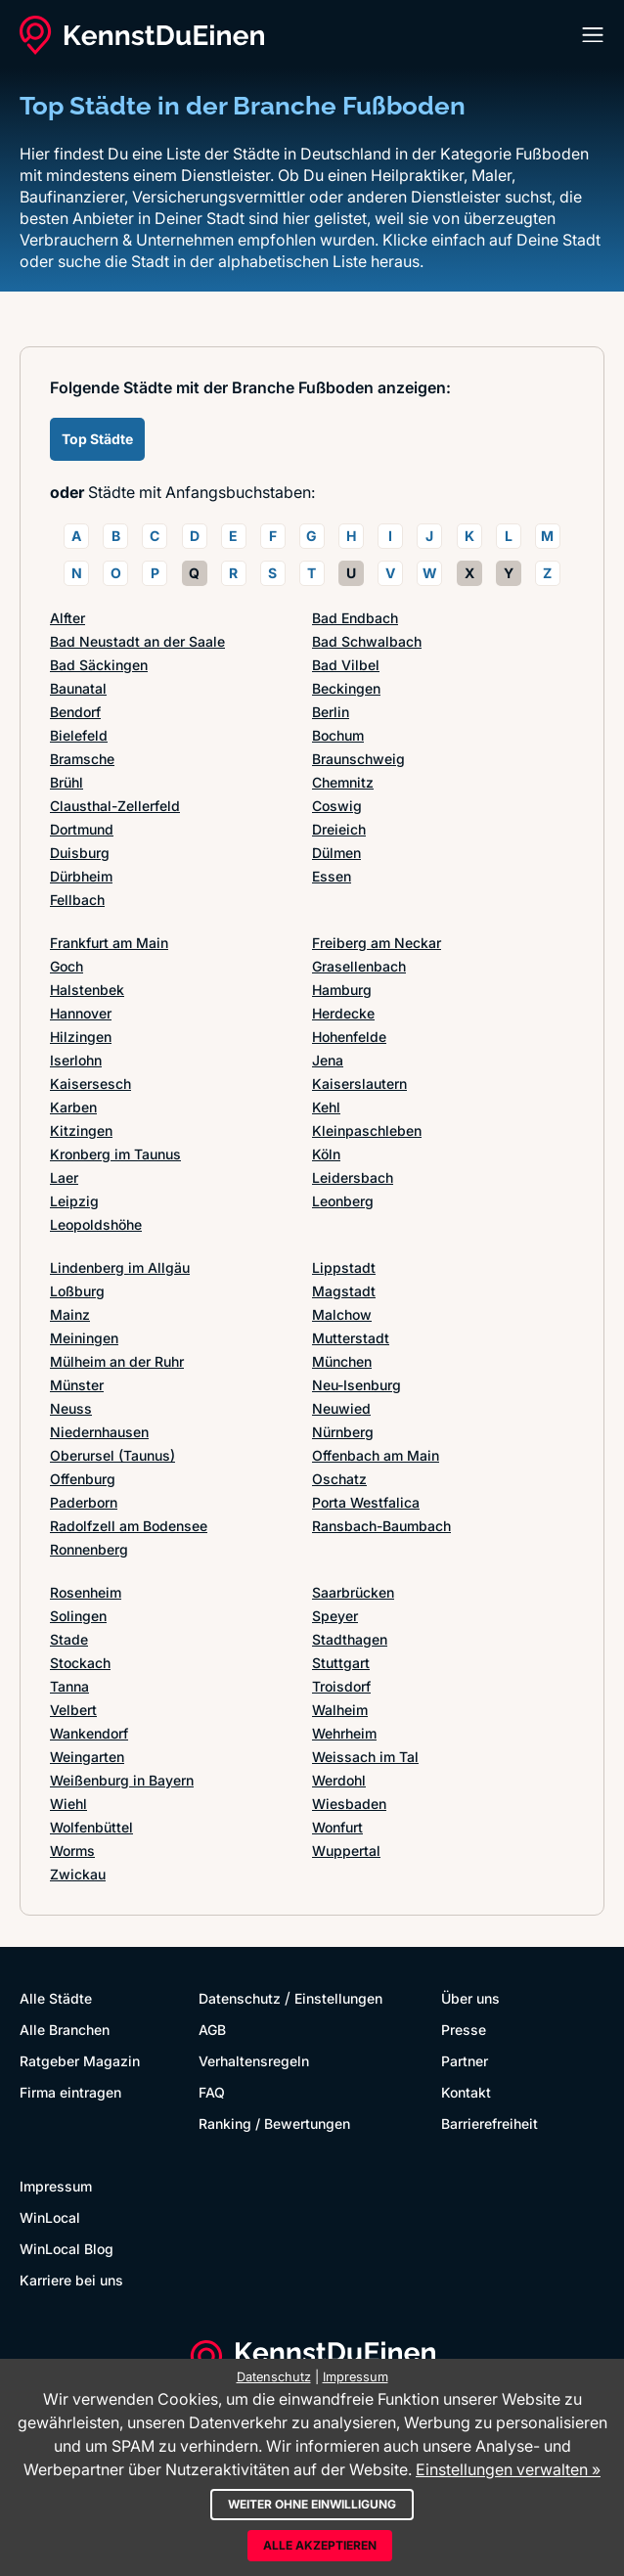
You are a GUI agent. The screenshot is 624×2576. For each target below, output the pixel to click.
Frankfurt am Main (109, 942)
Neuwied (341, 1408)
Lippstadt (344, 1267)
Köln (326, 1154)
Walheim (340, 1709)
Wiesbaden (349, 1803)
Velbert (73, 1709)
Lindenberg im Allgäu (120, 1267)
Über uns (470, 1998)
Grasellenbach (359, 966)
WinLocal (50, 2217)
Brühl (66, 782)
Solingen (78, 1615)
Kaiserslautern (359, 1083)
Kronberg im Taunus (115, 1154)
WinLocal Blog (66, 2248)
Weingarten (87, 1756)
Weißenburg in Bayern (122, 1780)
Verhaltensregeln (254, 2061)
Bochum (338, 735)
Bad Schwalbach (367, 641)
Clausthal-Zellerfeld (115, 805)
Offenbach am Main (375, 1455)
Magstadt (344, 1291)
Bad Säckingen (99, 664)
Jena (327, 1060)
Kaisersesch (90, 1083)
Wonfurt (337, 1827)
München (342, 1361)
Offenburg (82, 1478)
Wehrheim (344, 1733)
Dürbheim (81, 876)
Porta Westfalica (366, 1502)
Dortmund (81, 829)
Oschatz (339, 1478)
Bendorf (75, 711)
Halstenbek (87, 989)
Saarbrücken (353, 1592)
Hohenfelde (349, 1036)
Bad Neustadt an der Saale (137, 641)
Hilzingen (80, 1036)
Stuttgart (341, 1662)
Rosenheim (85, 1592)
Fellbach (77, 899)
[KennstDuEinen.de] (142, 35)
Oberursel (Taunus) (112, 1455)
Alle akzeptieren (320, 2545)
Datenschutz (240, 1998)
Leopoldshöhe (96, 1224)
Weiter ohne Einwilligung (312, 2504)
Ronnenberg (89, 1549)
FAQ (212, 2092)
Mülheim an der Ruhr (117, 1361)
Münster (77, 1385)
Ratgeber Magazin (80, 2061)
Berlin (330, 711)
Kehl (326, 1107)
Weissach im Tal (365, 1756)
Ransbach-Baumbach (381, 1525)
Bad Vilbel (345, 664)
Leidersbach (352, 1177)
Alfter (67, 618)
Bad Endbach (355, 618)
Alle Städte (56, 1998)
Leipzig (74, 1201)
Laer (64, 1177)
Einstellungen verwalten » (508, 2469)
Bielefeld (79, 735)
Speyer (335, 1615)
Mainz (70, 1314)
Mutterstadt (350, 1338)
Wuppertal (346, 1850)
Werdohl (339, 1780)
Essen (331, 876)
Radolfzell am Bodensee (128, 1525)
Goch (66, 966)
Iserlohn (76, 1060)
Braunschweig (358, 758)
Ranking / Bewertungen (274, 2123)
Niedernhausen (99, 1432)
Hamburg (342, 989)
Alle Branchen (65, 2029)
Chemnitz (343, 782)
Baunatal (78, 688)
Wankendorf (89, 1733)
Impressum (56, 2186)
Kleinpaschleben (367, 1130)
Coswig (337, 805)
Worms (72, 1850)
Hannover (80, 1013)
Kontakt (466, 2092)
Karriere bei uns (71, 2280)
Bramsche (82, 758)
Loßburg (77, 1291)
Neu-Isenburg (356, 1385)
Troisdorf (341, 1686)
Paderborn (83, 1502)
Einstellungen (338, 1998)
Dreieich (339, 829)
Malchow (342, 1314)
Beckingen (346, 688)
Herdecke (343, 1013)
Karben (73, 1107)
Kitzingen (81, 1130)
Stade (69, 1639)
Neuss (71, 1408)
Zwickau (78, 1874)
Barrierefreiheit (489, 2123)
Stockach (80, 1662)
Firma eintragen (70, 2092)
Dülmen (336, 852)
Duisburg (80, 852)
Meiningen (84, 1338)
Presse (463, 2029)
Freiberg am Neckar (376, 942)
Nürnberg (343, 1432)
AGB (212, 2029)
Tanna (69, 1686)
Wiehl (68, 1803)
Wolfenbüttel (91, 1827)
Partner (464, 2061)
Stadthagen (349, 1639)
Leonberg (343, 1201)
